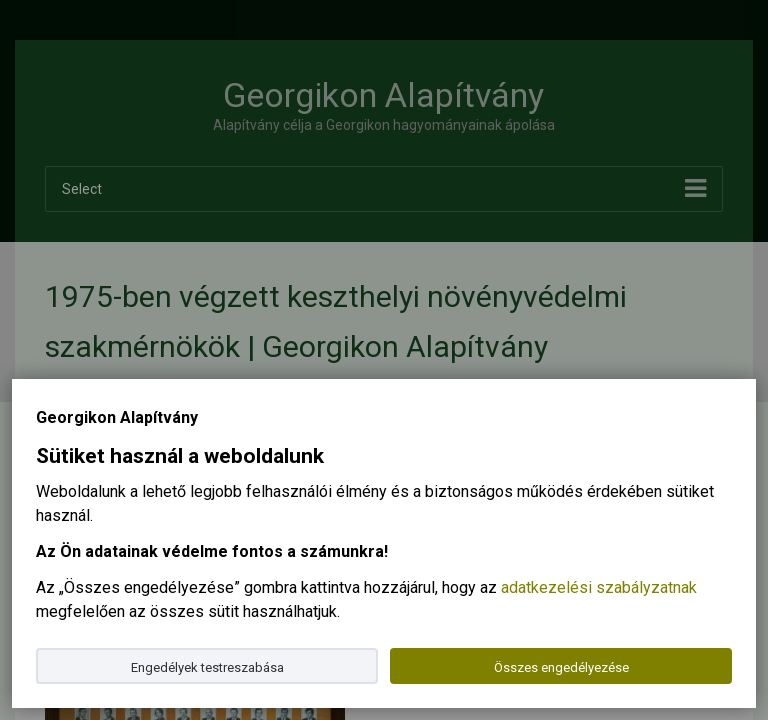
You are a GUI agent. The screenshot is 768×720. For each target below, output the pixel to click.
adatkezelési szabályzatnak (599, 587)
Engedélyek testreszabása (207, 667)
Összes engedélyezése (561, 667)
